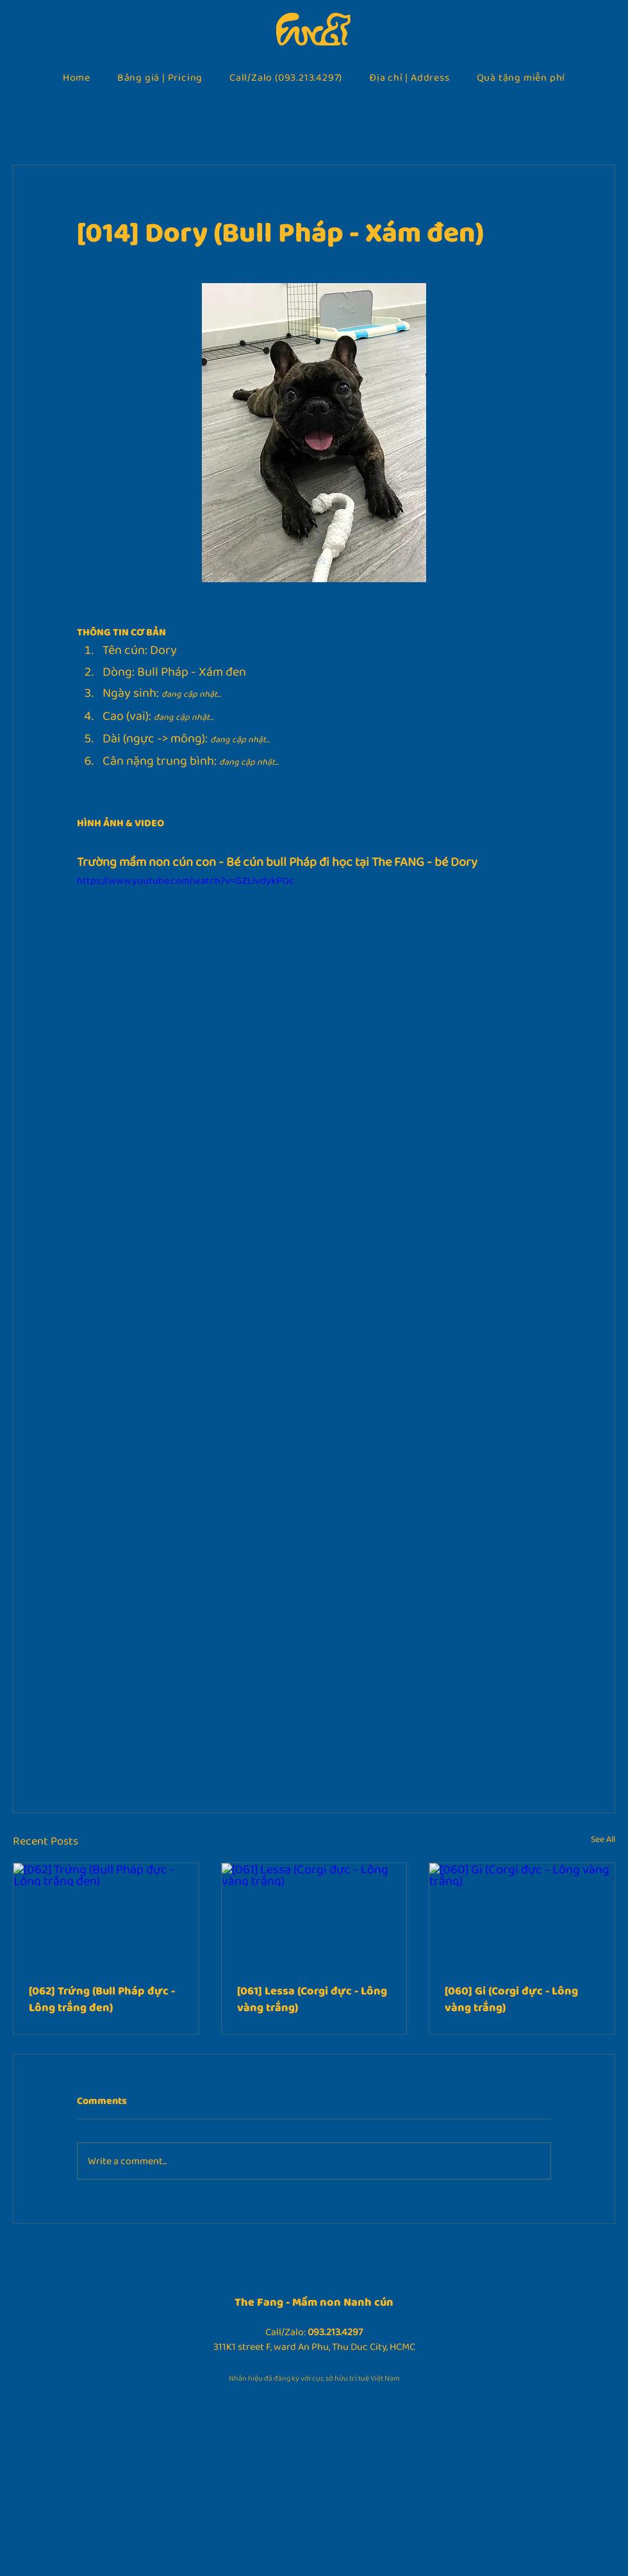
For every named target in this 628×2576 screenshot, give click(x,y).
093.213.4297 (335, 2331)
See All (603, 1838)
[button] (160, 77)
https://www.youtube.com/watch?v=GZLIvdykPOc (185, 880)
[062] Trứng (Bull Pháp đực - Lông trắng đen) (102, 1999)
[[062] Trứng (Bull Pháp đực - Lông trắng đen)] (106, 1915)
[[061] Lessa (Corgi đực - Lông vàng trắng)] (314, 1915)
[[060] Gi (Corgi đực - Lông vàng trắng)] (522, 1915)
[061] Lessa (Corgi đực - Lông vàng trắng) (312, 1999)
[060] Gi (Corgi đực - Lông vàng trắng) (511, 1999)
